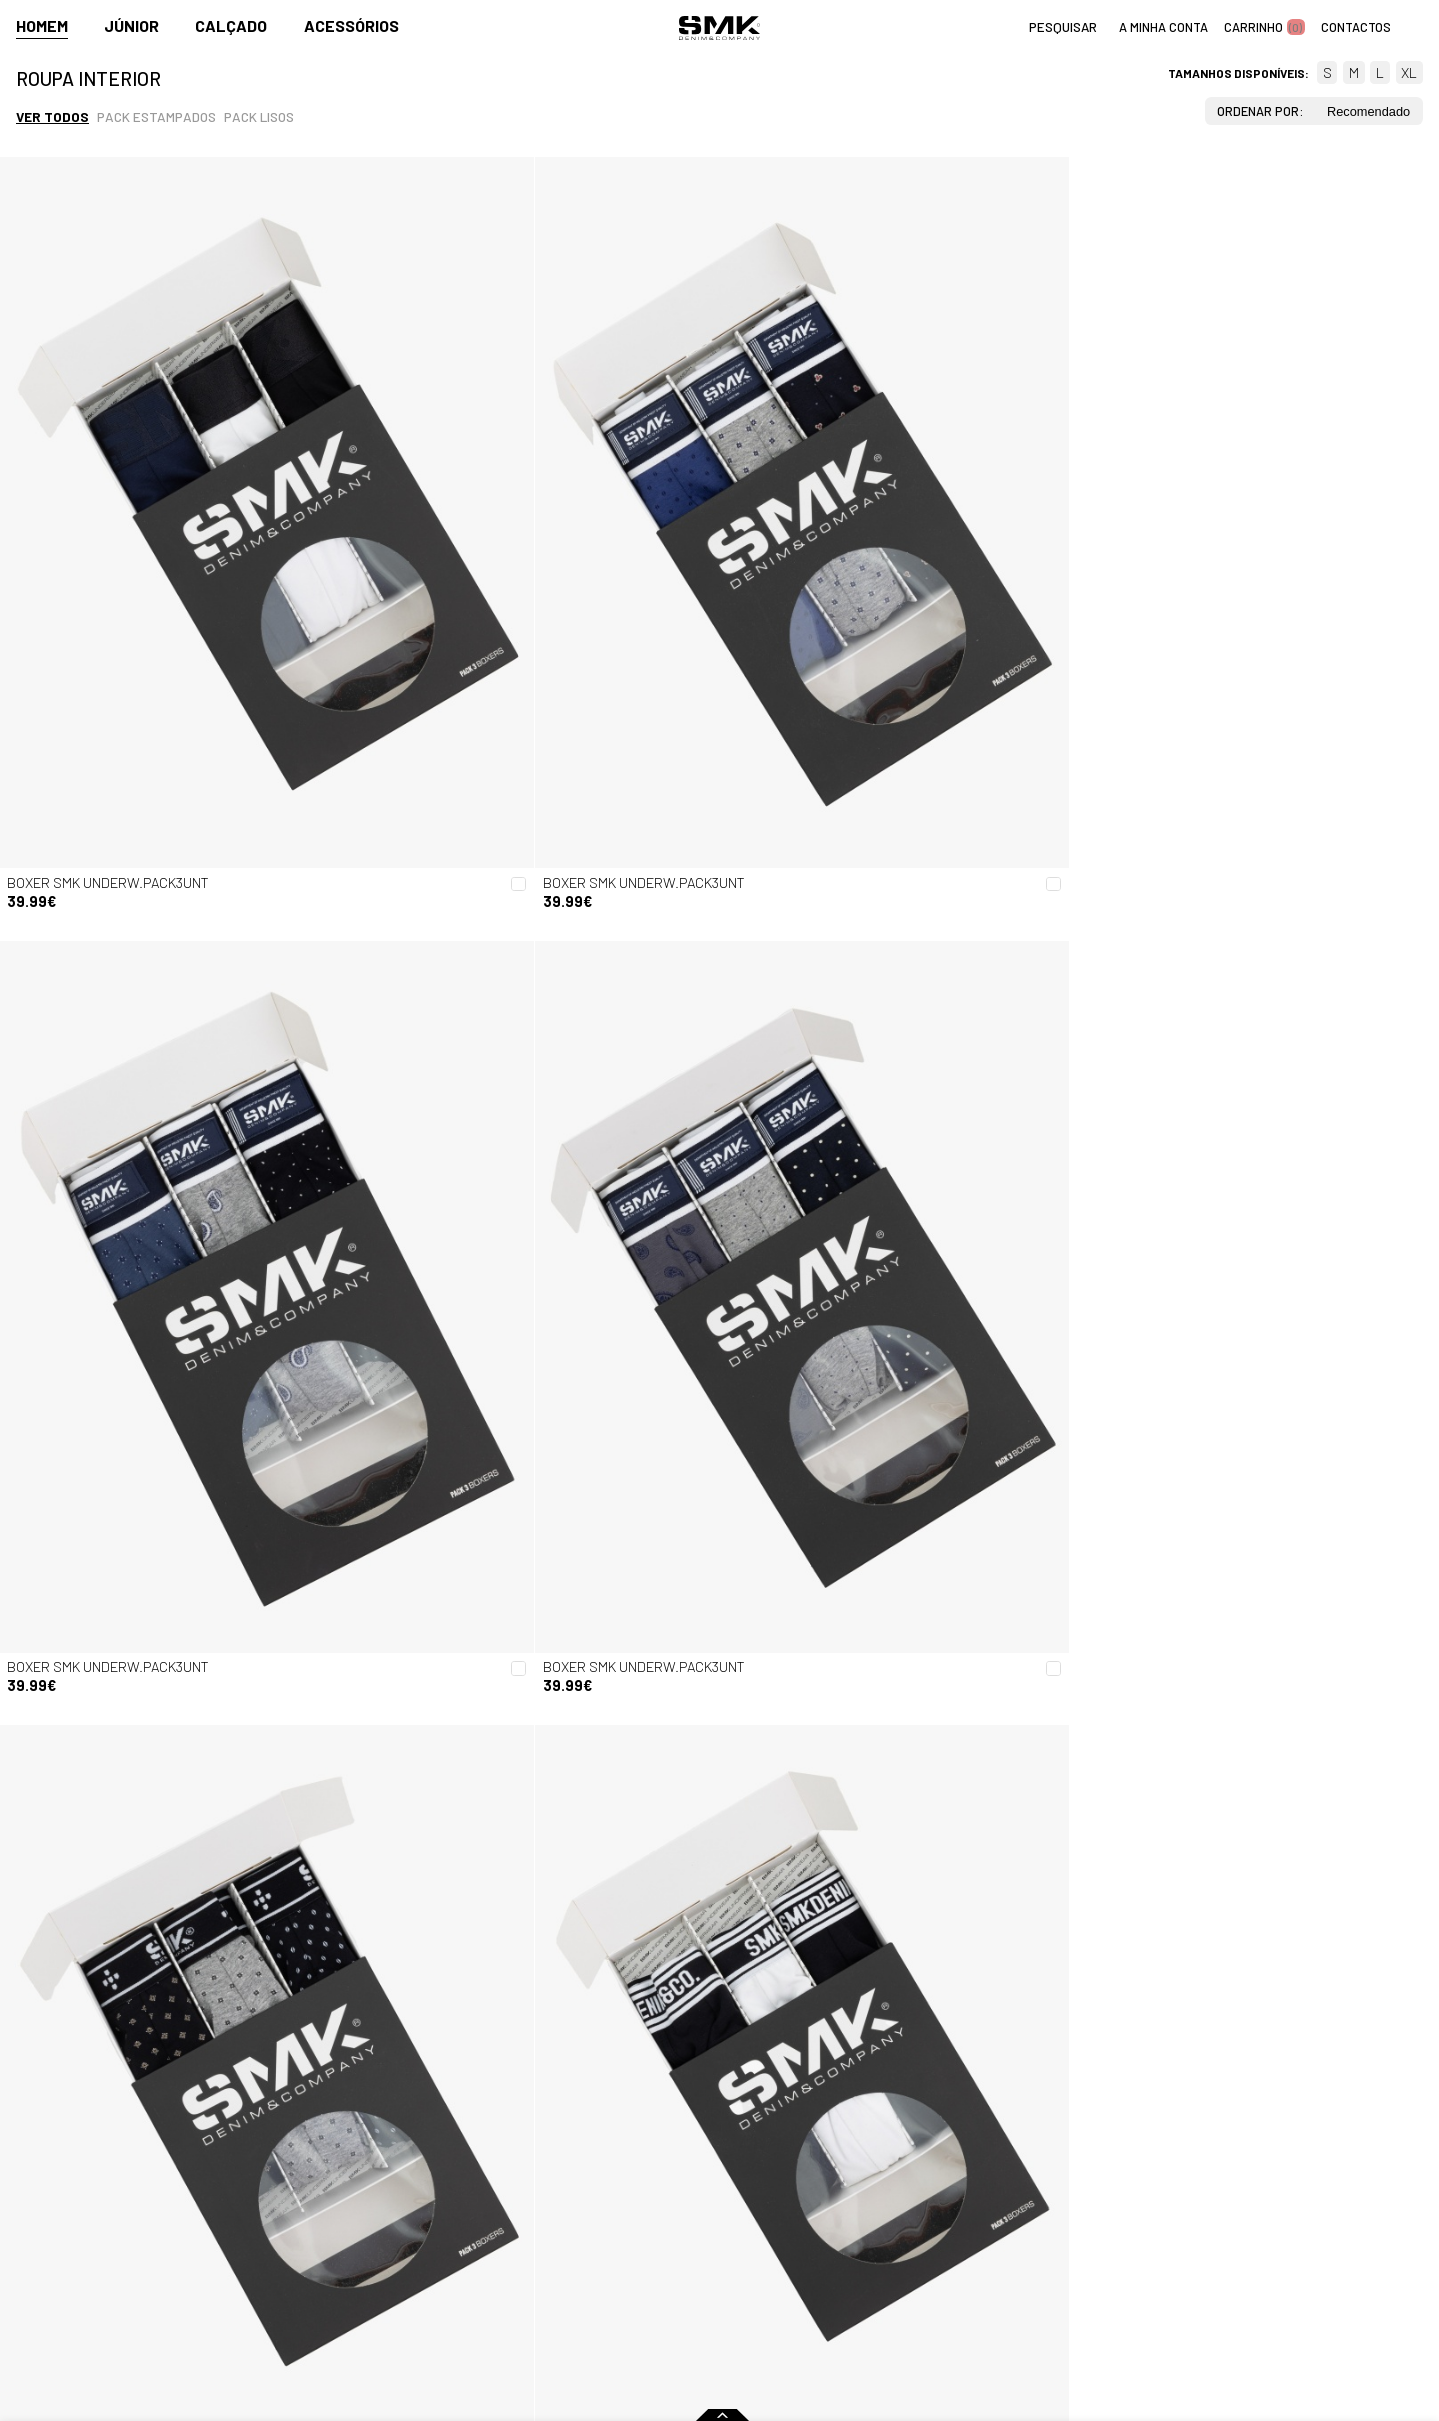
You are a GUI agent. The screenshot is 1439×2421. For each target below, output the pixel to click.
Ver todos (52, 116)
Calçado (231, 26)
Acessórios (351, 26)
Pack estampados (156, 116)
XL (1409, 72)
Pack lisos (259, 116)
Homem (42, 26)
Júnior (131, 26)
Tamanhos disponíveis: (1238, 73)
